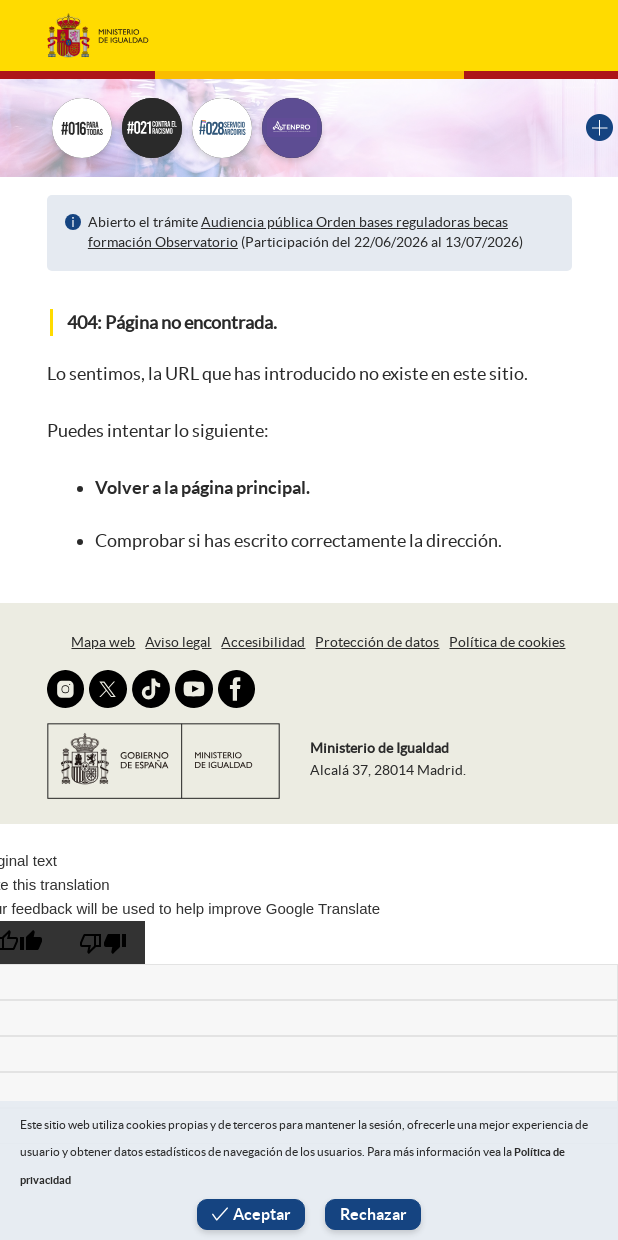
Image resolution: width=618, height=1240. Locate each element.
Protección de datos (377, 642)
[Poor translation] (103, 942)
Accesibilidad (263, 642)
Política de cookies (507, 642)
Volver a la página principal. (202, 487)
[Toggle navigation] (542, 35)
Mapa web (103, 642)
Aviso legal (178, 642)
